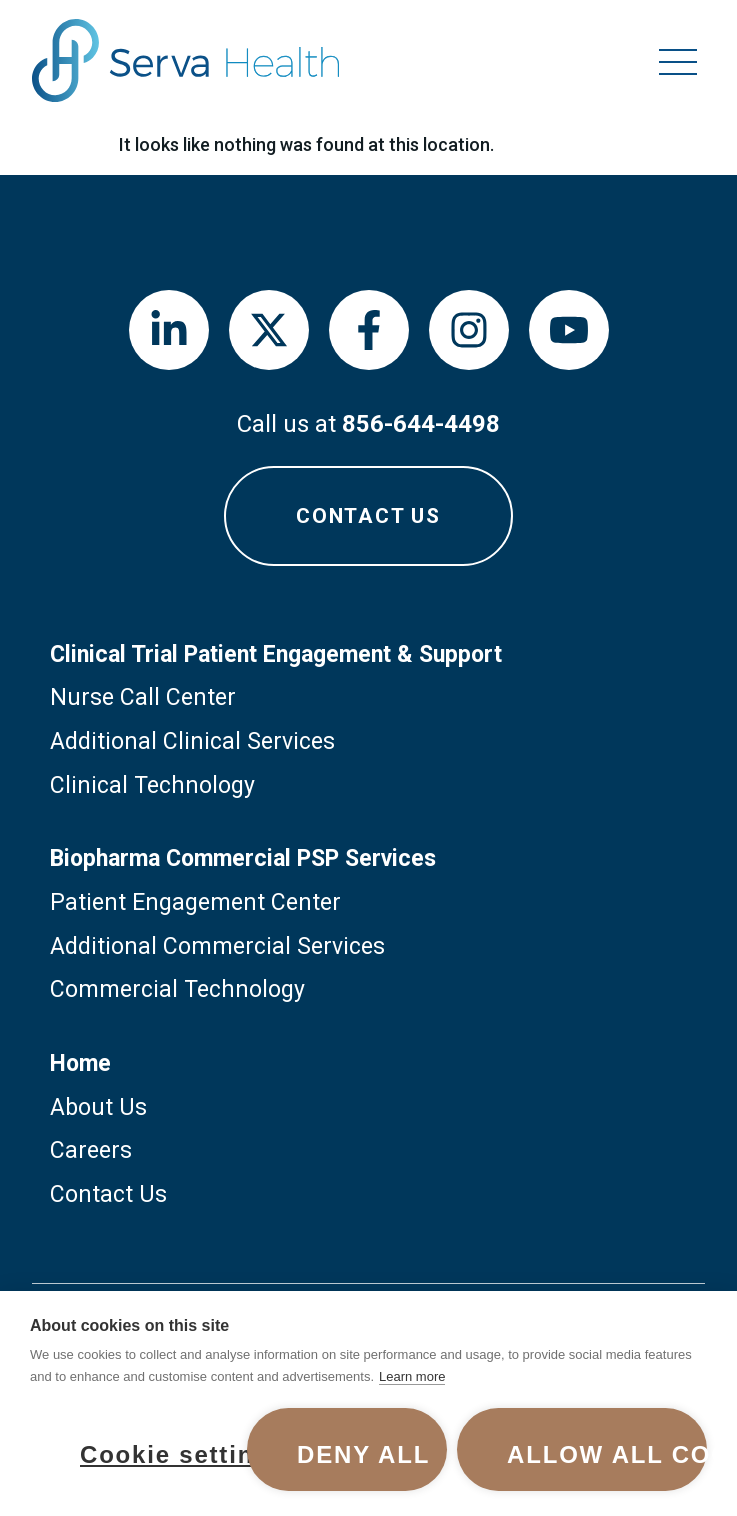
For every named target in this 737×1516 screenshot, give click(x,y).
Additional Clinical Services (192, 741)
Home (80, 1063)
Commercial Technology (177, 989)
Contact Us (108, 1194)
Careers (91, 1150)
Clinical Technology (152, 785)
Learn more (412, 1376)
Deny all (363, 1454)
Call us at (368, 424)
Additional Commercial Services (217, 946)
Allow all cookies (607, 1454)
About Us (98, 1107)
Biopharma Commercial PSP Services (243, 858)
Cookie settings (158, 1454)
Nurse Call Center (143, 697)
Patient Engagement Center (195, 902)
